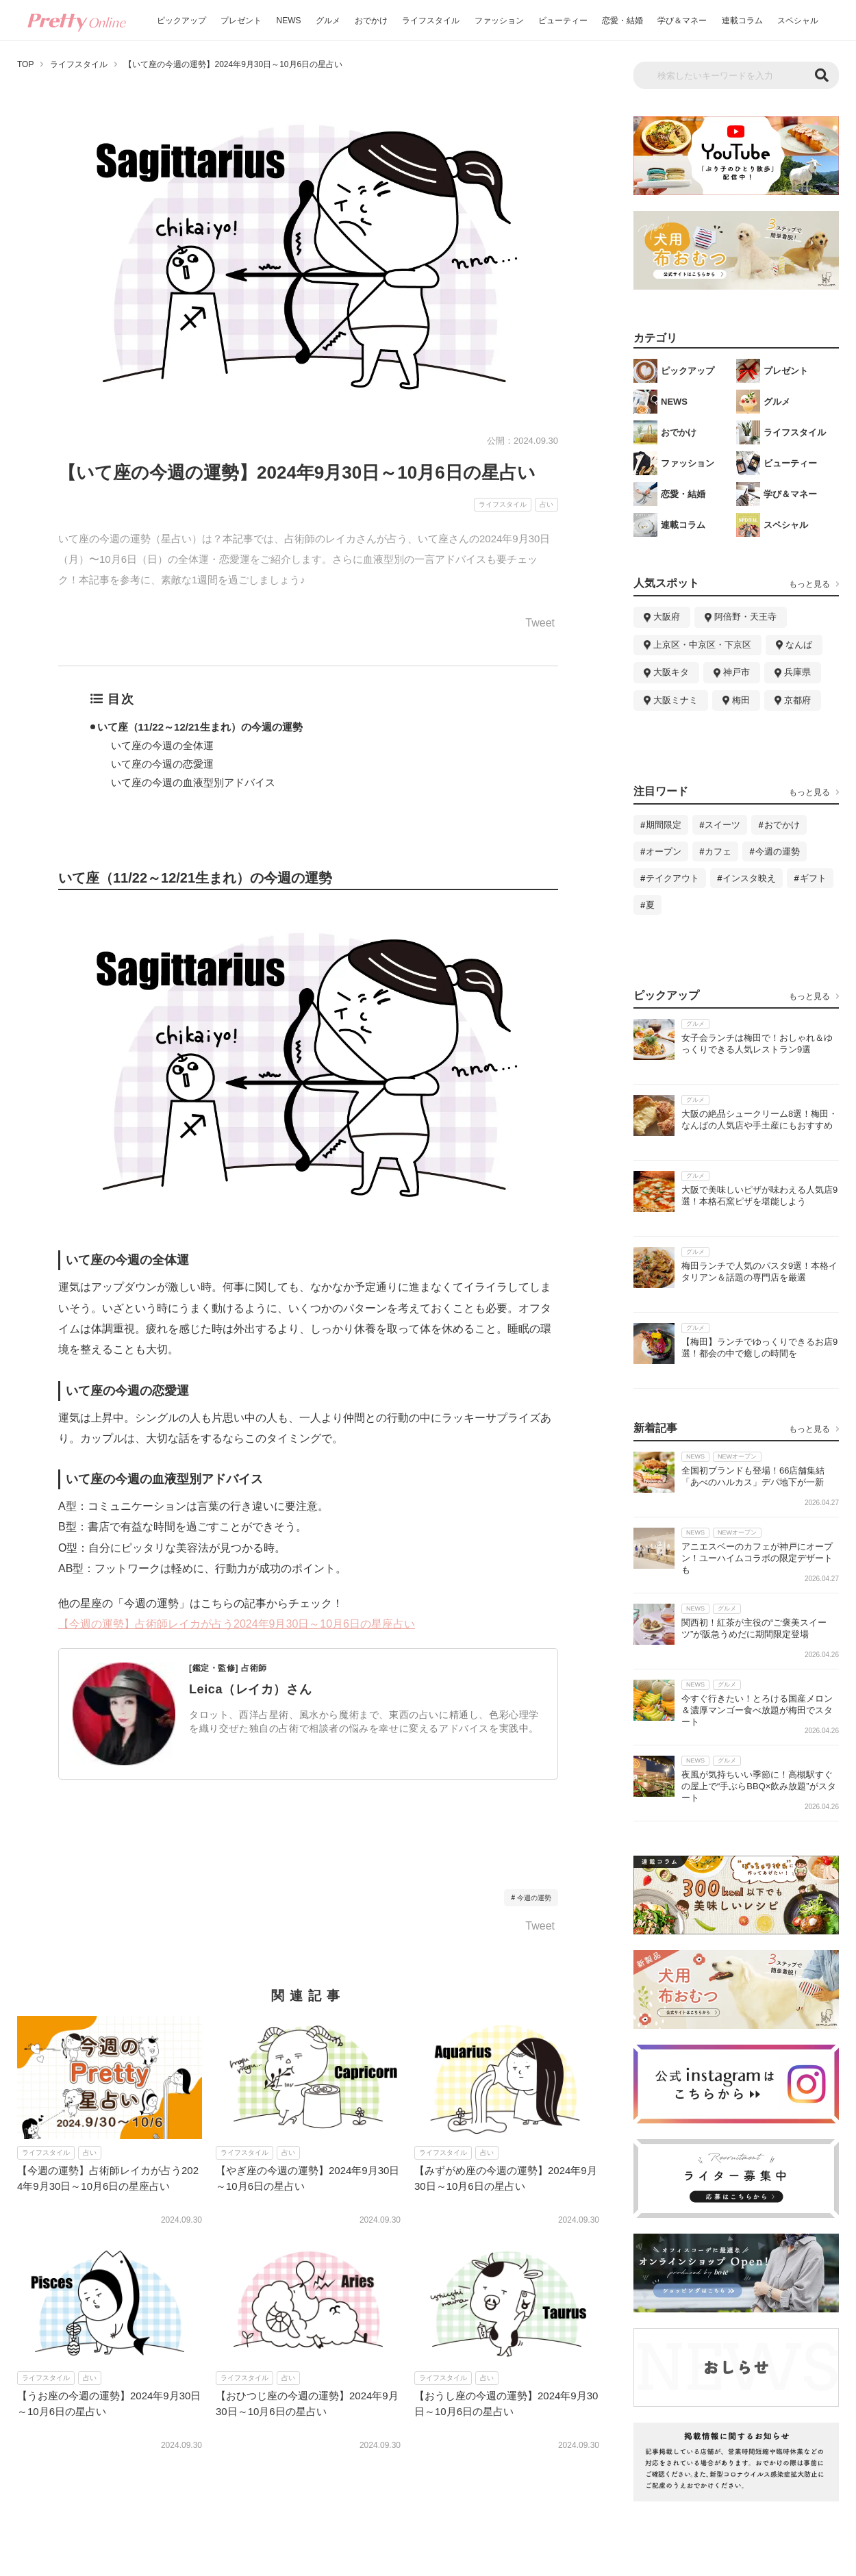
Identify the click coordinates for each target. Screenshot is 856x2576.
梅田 (741, 700)
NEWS (289, 20)
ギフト (813, 878)
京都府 (797, 700)
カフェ (718, 851)
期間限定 (663, 825)
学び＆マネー (682, 20)
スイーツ (722, 825)
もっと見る (809, 584)
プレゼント (241, 20)
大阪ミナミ (675, 700)
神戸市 (736, 672)
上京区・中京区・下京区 (702, 645)
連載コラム (742, 20)
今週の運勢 (534, 1898)
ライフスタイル (431, 20)
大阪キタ (671, 672)
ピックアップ (181, 20)
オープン (663, 851)
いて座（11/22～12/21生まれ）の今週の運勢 (200, 727)
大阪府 (666, 616)
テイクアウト (672, 878)
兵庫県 (797, 672)
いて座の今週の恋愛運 (162, 764)
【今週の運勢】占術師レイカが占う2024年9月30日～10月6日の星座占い (236, 1624)
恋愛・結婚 (622, 20)
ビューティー (563, 20)
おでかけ (371, 20)
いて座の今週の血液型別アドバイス (193, 782)
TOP (25, 64)
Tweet (540, 623)
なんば (798, 645)
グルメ (328, 20)
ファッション (499, 20)
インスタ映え (749, 878)
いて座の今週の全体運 (162, 745)
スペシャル (797, 20)
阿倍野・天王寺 (745, 616)
